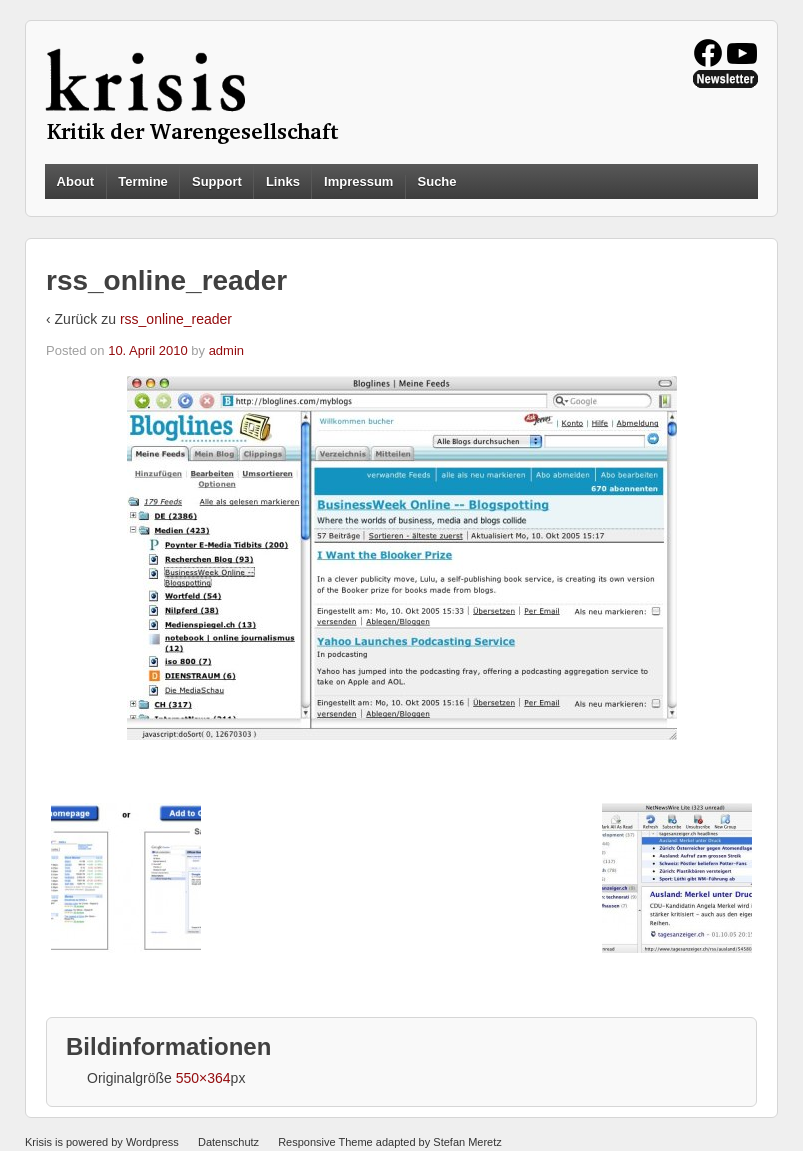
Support (217, 181)
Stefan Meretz (467, 1142)
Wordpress (152, 1142)
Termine (143, 181)
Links (283, 181)
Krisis (38, 1142)
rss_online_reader (176, 319)
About (76, 181)
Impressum (358, 181)
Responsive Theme (325, 1142)
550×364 (203, 1078)
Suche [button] (437, 182)
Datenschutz (228, 1142)
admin (226, 350)
